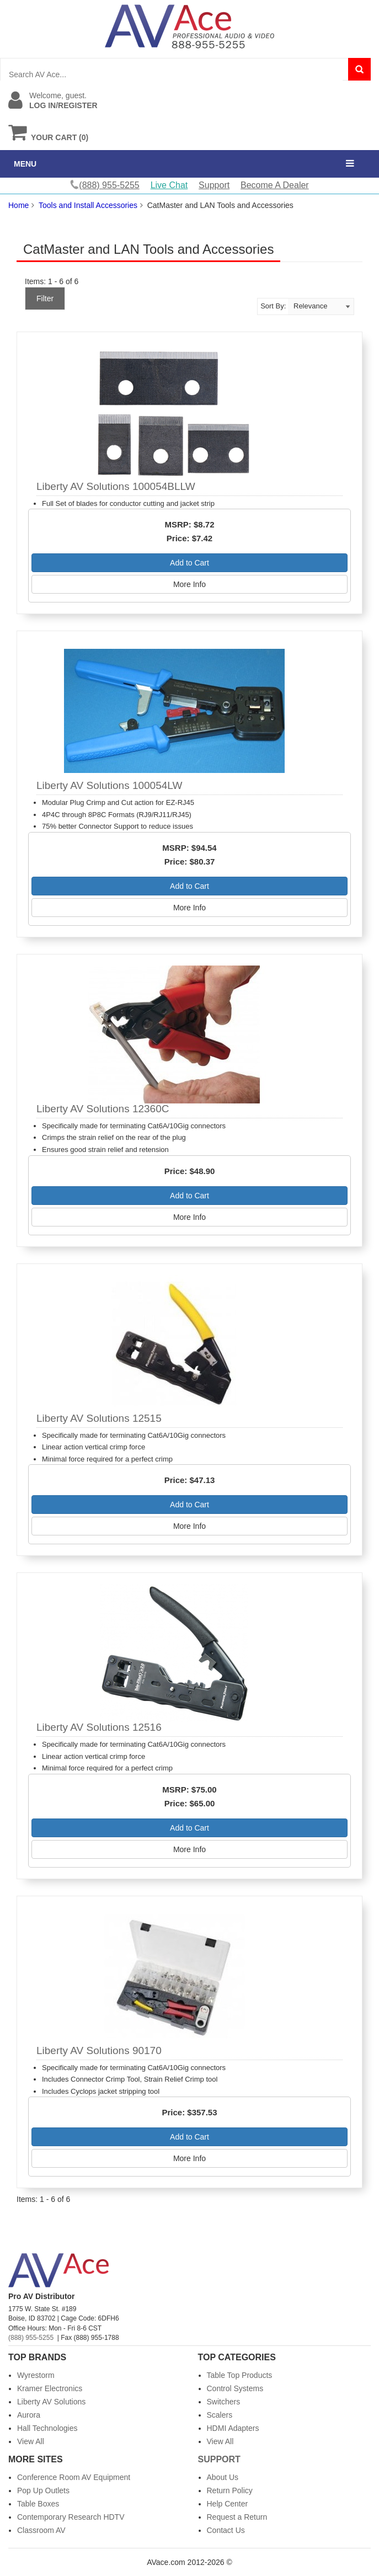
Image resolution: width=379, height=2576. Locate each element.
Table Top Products (240, 2375)
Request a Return (237, 2517)
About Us (223, 2477)
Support (214, 185)
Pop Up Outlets (43, 2490)
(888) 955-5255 (31, 2338)
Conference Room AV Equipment (73, 2477)
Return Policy (230, 2490)
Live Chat (169, 185)
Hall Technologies (47, 2428)
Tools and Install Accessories (88, 205)
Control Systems (235, 2388)
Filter (45, 298)
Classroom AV (41, 2530)
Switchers (224, 2401)
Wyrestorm (36, 2375)
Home (18, 205)
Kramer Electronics (49, 2388)
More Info (189, 584)
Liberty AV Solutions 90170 (99, 2050)
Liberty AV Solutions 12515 (99, 1418)
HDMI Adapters (233, 2428)
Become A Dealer (275, 185)
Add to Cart (189, 562)
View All (30, 2441)
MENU (25, 163)
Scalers (220, 2414)
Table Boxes (38, 2503)
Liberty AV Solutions (51, 2401)
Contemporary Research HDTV (71, 2517)
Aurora (28, 2414)
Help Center (227, 2503)
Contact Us (226, 2530)
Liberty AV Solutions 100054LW (109, 785)
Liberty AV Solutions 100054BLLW (115, 486)
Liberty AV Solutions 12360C (102, 1108)
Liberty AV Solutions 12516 (99, 1727)
